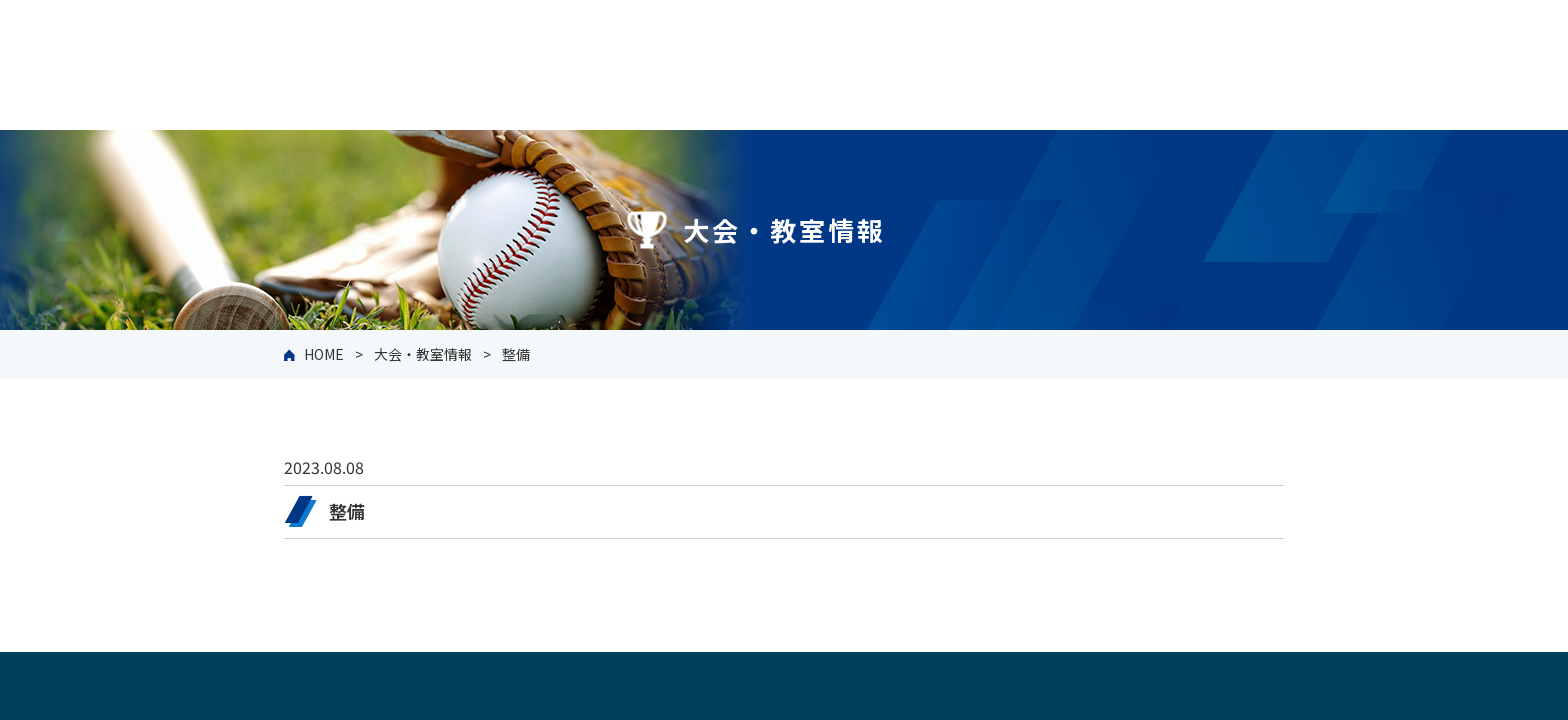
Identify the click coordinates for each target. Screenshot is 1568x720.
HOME (324, 354)
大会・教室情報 (423, 354)
